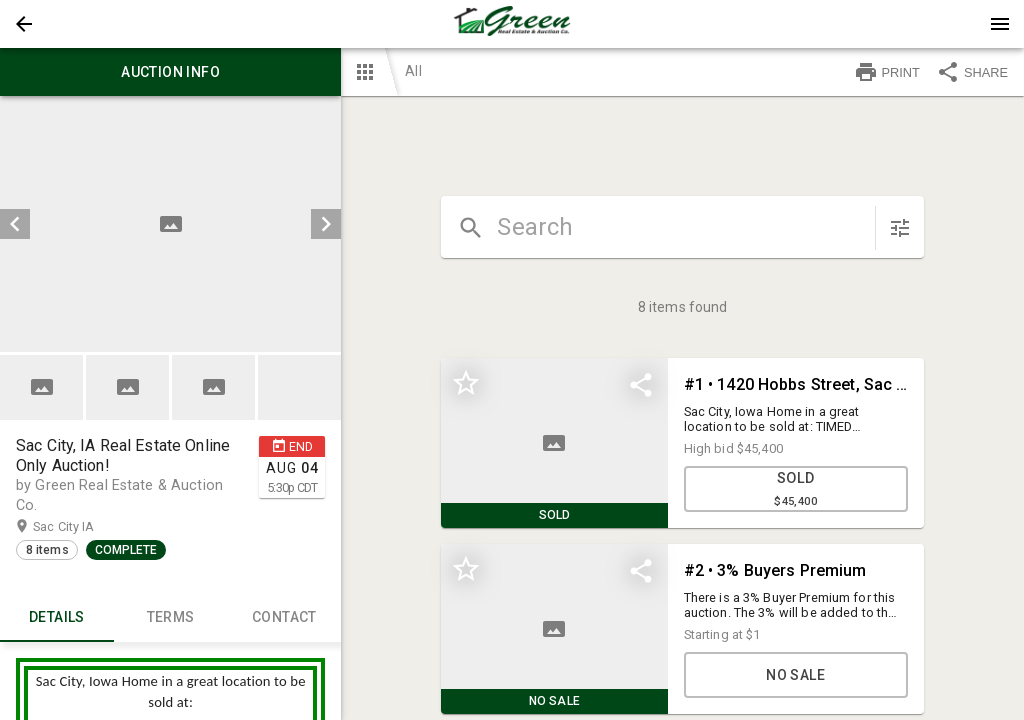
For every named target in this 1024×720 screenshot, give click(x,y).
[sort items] (900, 228)
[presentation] (512, 24)
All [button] (413, 71)
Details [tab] (57, 618)
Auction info (170, 72)
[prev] (15, 224)
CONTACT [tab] (285, 618)
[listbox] (170, 224)
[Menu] (1000, 24)
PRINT (887, 72)
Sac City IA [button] (83, 527)
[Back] (24, 24)
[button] (24, 24)
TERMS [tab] (171, 618)
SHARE (972, 72)
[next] (326, 224)
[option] (170, 224)
